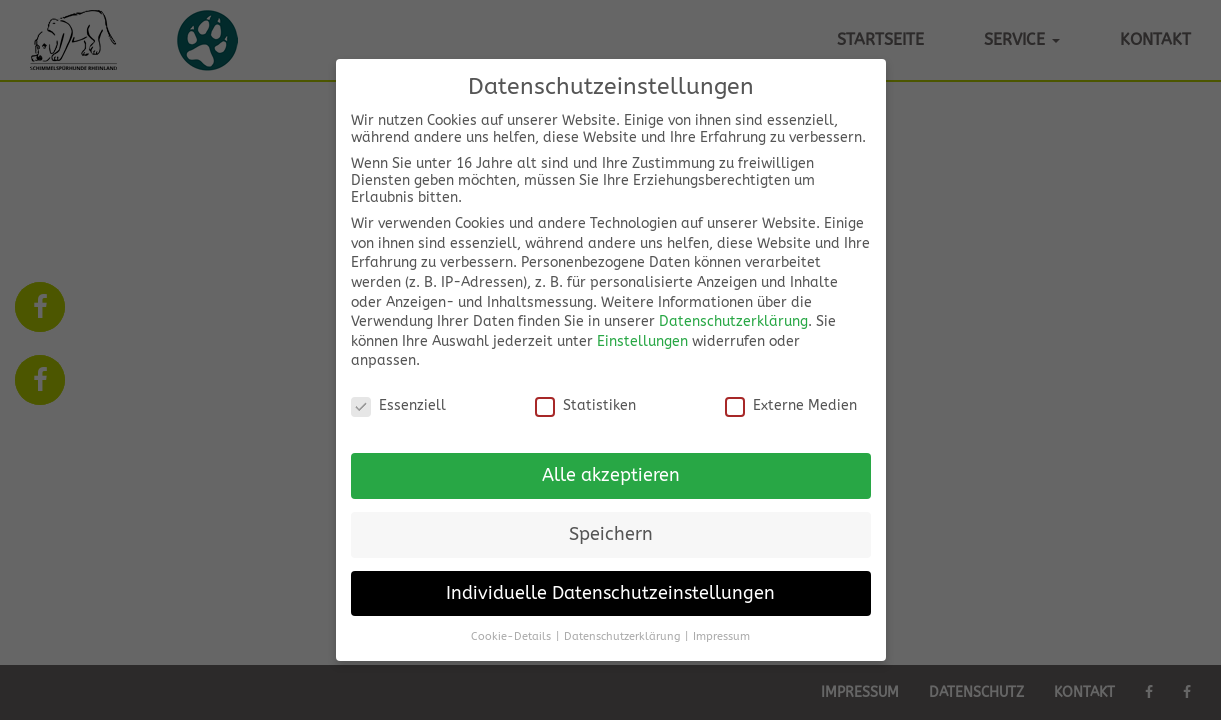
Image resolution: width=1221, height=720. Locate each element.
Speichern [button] (611, 533)
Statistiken (585, 404)
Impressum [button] (721, 635)
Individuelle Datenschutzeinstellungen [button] (610, 592)
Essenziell (398, 404)
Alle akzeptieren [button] (611, 474)
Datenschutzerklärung (733, 320)
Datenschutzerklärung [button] (622, 635)
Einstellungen (642, 340)
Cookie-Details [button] (511, 635)
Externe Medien (791, 404)
